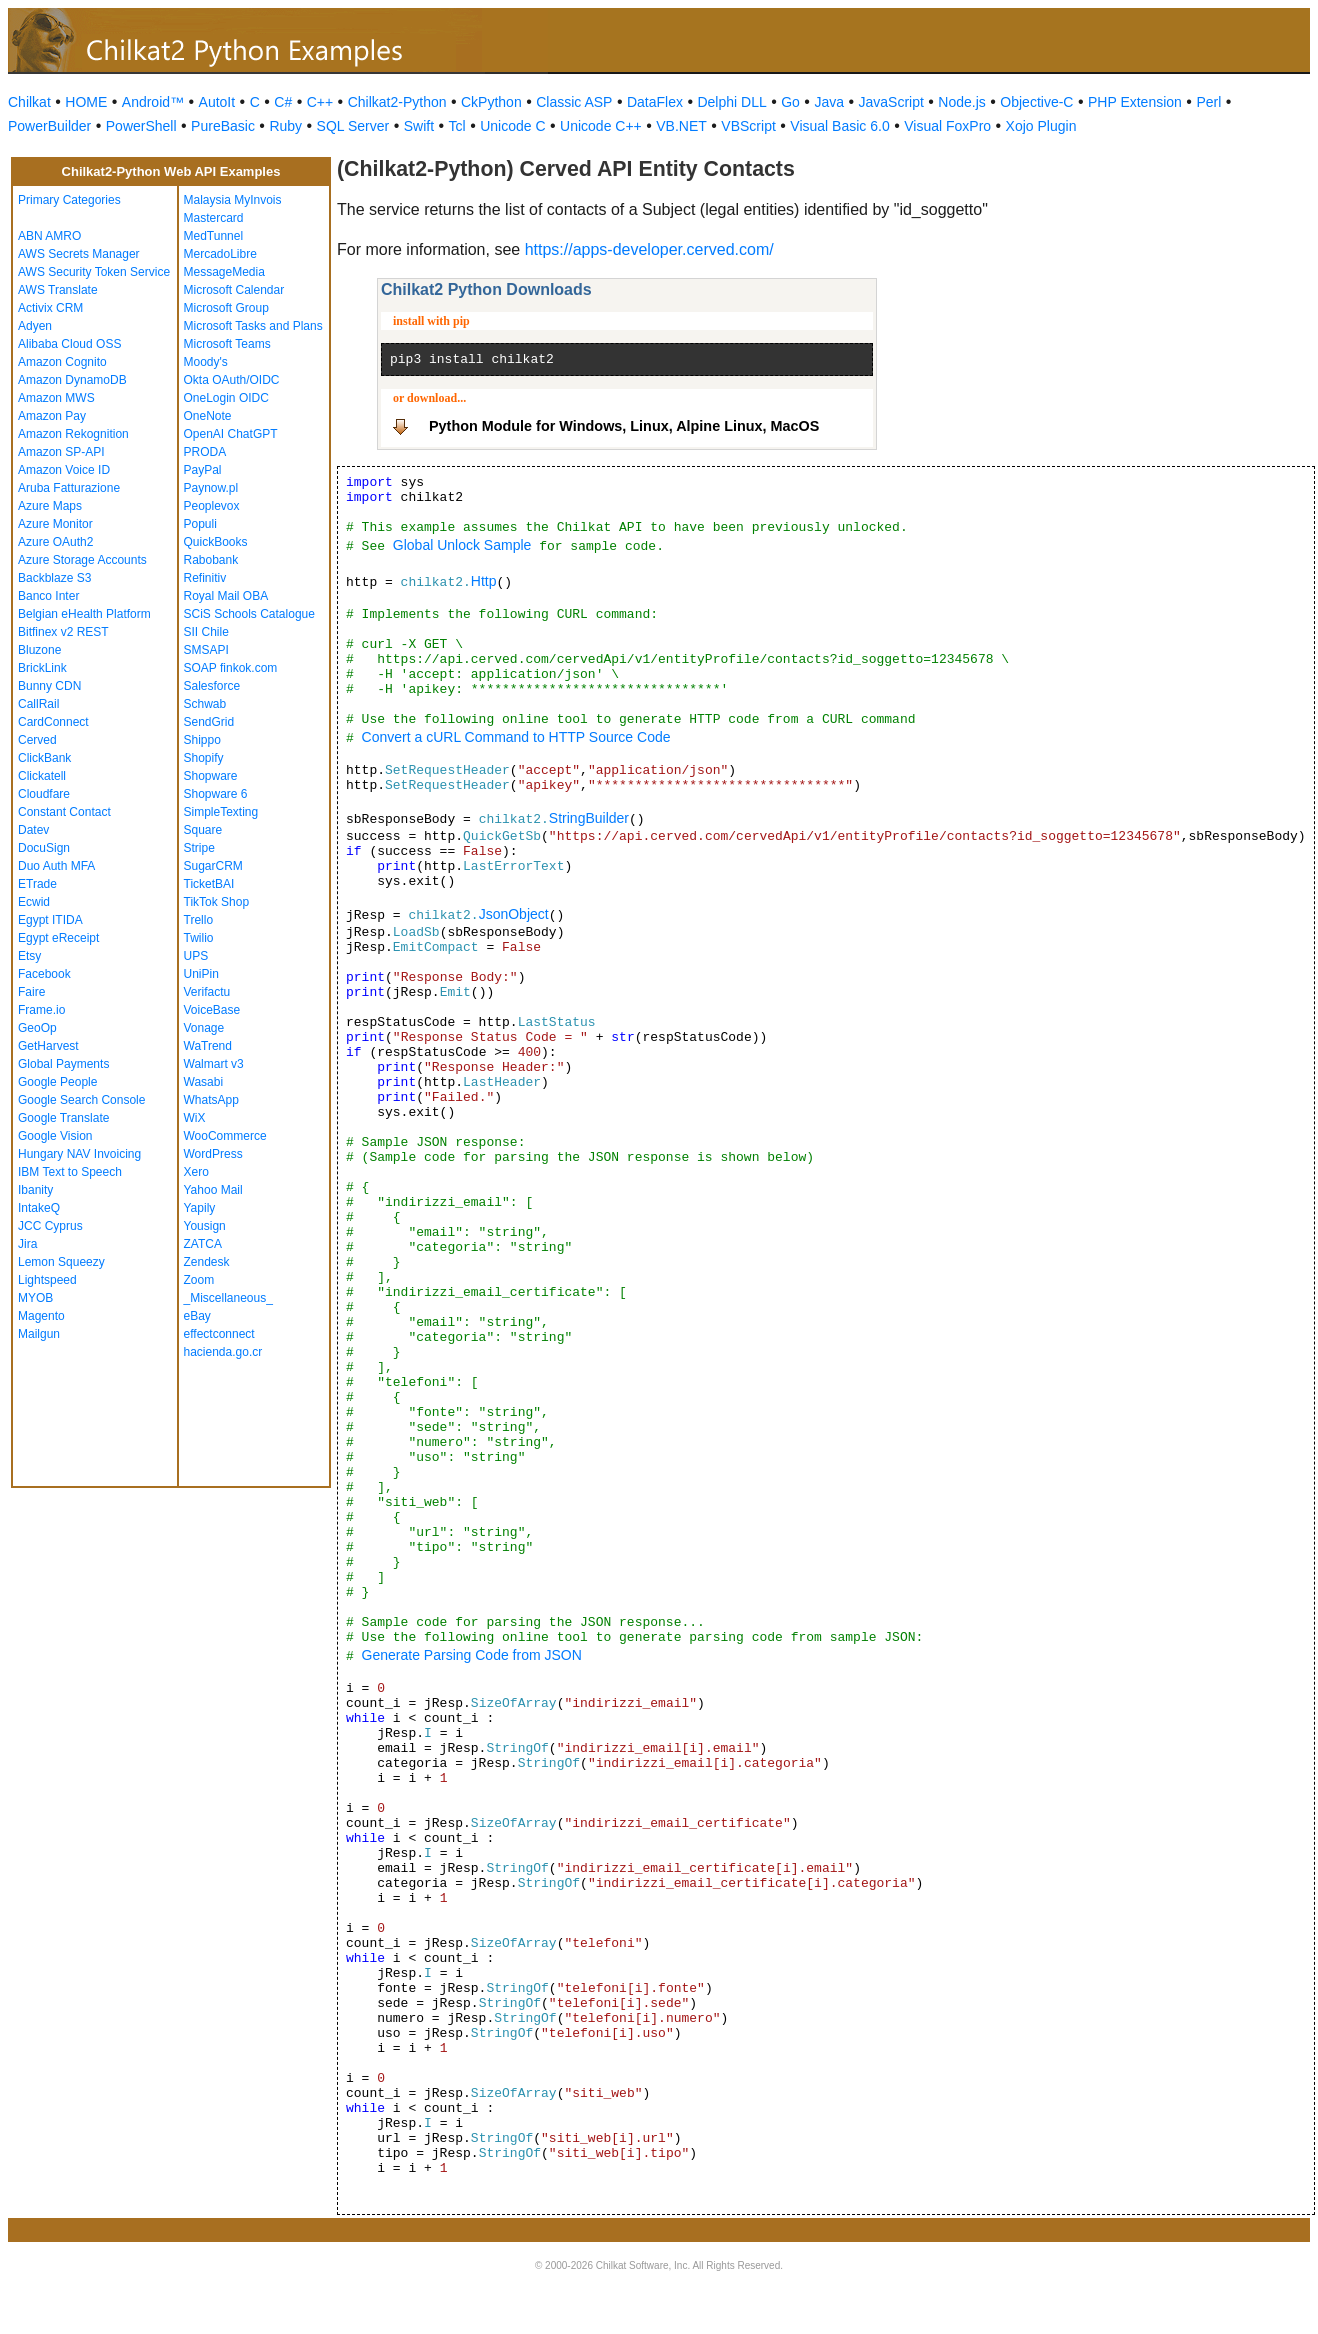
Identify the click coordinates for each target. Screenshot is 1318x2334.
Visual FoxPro (947, 126)
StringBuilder (589, 818)
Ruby (285, 126)
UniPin (201, 974)
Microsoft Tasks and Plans (253, 326)
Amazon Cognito (62, 362)
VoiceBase (212, 1010)
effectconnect (219, 1334)
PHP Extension (1135, 102)
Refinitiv (205, 578)
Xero (196, 1172)
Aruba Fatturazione (69, 488)
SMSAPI (206, 650)
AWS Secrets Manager (79, 254)
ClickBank (44, 758)
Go (790, 102)
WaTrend (208, 1046)
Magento (41, 1316)
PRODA (205, 452)
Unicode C (512, 126)
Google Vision (55, 1136)
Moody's (206, 362)
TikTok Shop (217, 902)
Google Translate (63, 1118)
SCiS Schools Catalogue (249, 614)
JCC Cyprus (50, 1226)
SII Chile (206, 632)
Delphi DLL (731, 102)
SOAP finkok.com (231, 668)
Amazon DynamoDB (72, 380)
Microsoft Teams (227, 344)
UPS (196, 956)
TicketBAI (209, 884)
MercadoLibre (220, 254)
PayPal (203, 470)
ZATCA (203, 1244)
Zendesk (207, 1262)
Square (203, 830)
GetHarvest (48, 1046)
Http (484, 581)
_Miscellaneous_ (228, 1298)
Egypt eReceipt (58, 938)
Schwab (205, 704)
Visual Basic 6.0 (839, 126)
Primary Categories (69, 200)
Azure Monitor (55, 524)
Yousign (205, 1226)
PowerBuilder (49, 126)
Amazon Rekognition (73, 434)
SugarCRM (213, 866)
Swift (419, 126)
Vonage (204, 1028)
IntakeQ (39, 1208)
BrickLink (42, 668)
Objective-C (1036, 102)
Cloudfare (44, 794)
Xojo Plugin (1041, 126)
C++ (320, 102)
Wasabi (204, 1082)
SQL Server (353, 126)
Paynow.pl (211, 488)
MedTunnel (214, 236)
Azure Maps (50, 506)
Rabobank (211, 560)
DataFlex (655, 102)
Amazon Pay (52, 416)
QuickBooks (216, 542)
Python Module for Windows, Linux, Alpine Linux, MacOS (624, 426)
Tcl (457, 126)
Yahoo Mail (213, 1190)
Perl (1208, 102)
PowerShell (141, 126)
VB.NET (681, 126)
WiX (195, 1118)
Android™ (153, 102)
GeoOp (37, 1028)
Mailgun (39, 1334)
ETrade (37, 884)
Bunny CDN (49, 686)
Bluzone (39, 650)
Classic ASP (574, 102)
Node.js (961, 102)
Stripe (199, 848)
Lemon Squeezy (61, 1262)
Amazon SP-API (61, 452)
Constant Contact (64, 812)
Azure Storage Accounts (82, 560)
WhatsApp (211, 1100)
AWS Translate (58, 290)
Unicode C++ (601, 126)
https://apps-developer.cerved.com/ (649, 249)
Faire (31, 992)
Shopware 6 (216, 794)
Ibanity (35, 1190)
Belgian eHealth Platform (84, 614)
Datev (33, 830)
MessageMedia (224, 272)
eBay (197, 1316)
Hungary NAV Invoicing (79, 1154)
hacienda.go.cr (223, 1352)
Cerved (37, 740)
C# (283, 102)
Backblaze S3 (54, 578)
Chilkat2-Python (397, 102)
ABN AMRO (49, 236)
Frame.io (41, 1010)
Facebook (44, 974)
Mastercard (214, 218)
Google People (57, 1082)
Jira (27, 1244)
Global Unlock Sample (462, 545)
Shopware (211, 776)
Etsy (29, 956)
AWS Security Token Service (94, 272)
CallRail (38, 704)
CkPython (491, 102)
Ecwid (34, 902)
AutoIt (217, 102)
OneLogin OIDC (226, 398)
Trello (199, 920)
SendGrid (209, 722)
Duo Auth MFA (56, 866)
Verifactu (207, 992)
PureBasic (223, 126)
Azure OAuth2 (55, 542)
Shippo (202, 740)
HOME (86, 102)
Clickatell (42, 776)
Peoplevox (212, 506)
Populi (200, 524)
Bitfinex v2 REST (63, 632)
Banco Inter (48, 596)
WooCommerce (225, 1136)
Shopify (204, 758)
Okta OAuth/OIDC (232, 380)
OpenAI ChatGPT (231, 434)
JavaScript (891, 102)
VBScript (748, 126)
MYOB (35, 1298)
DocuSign (44, 848)
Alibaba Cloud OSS (69, 344)
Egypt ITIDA (50, 920)
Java (829, 102)
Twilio (199, 938)
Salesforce (212, 686)
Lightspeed (47, 1280)
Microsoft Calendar (234, 290)
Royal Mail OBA (226, 596)
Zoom (199, 1280)
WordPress (213, 1154)
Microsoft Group (226, 308)
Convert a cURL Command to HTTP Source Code (516, 737)
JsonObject (514, 914)
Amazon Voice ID (64, 470)
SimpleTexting (221, 812)
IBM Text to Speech (70, 1172)
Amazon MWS (56, 398)
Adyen (35, 326)
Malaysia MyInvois (233, 200)
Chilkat (29, 102)
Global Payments (63, 1064)
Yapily (200, 1208)
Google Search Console (81, 1100)
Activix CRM (50, 308)
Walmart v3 (214, 1064)
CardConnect (53, 722)
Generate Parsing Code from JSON (472, 1655)
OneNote (208, 416)
